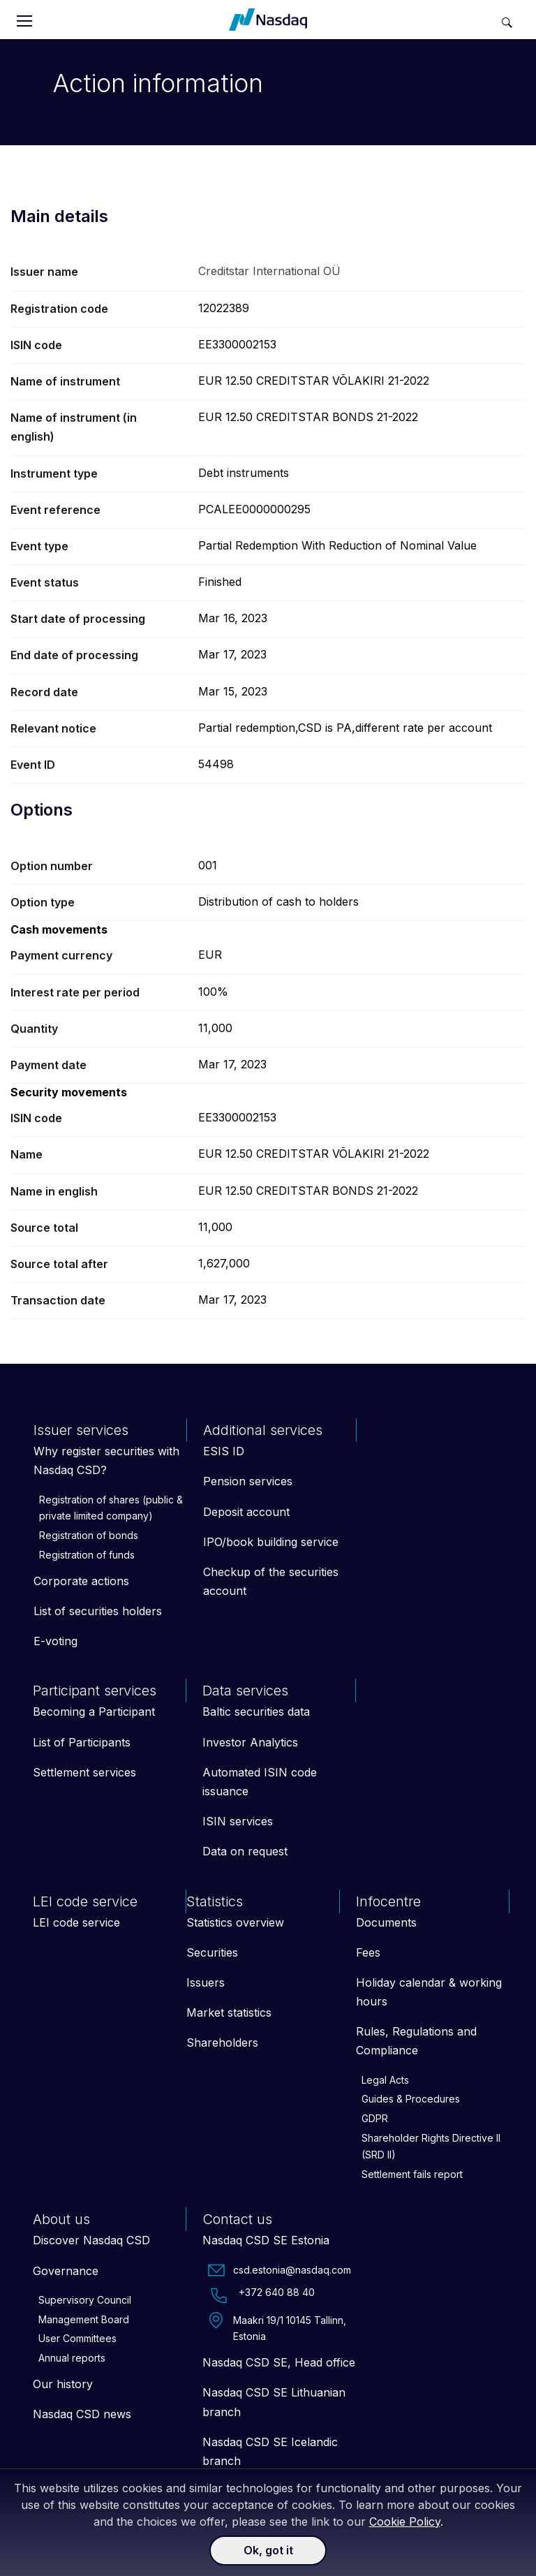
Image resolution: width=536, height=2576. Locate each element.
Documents (386, 1922)
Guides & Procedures (411, 2099)
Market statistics (228, 2012)
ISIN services (237, 1821)
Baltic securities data (256, 1711)
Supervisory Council (84, 2300)
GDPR (375, 2118)
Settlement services (84, 1772)
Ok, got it (268, 2550)
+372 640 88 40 (261, 2295)
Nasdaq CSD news (82, 2414)
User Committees (77, 2338)
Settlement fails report (412, 2174)
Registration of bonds (88, 1535)
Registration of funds (87, 1555)
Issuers (205, 1982)
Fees (368, 1952)
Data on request (245, 1851)
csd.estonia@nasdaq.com (279, 2270)
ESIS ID (223, 1451)
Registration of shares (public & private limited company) (111, 1508)
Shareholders (222, 2042)
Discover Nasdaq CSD (91, 2240)
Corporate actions (81, 1581)
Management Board (83, 2319)
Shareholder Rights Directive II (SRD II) (431, 2146)
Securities (212, 1952)
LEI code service (76, 1922)
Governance (65, 2271)
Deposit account (246, 1512)
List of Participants (82, 1742)
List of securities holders (98, 1611)
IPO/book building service (270, 1542)
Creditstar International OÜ (269, 271)
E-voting (55, 1641)
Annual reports (71, 2358)
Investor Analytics (250, 1742)
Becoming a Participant (94, 1711)
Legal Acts (385, 2080)
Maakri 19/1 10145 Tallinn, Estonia (277, 2327)
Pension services (247, 1481)
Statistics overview (235, 1922)
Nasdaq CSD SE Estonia (265, 2240)
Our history (63, 2384)
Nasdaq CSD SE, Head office (278, 2362)
